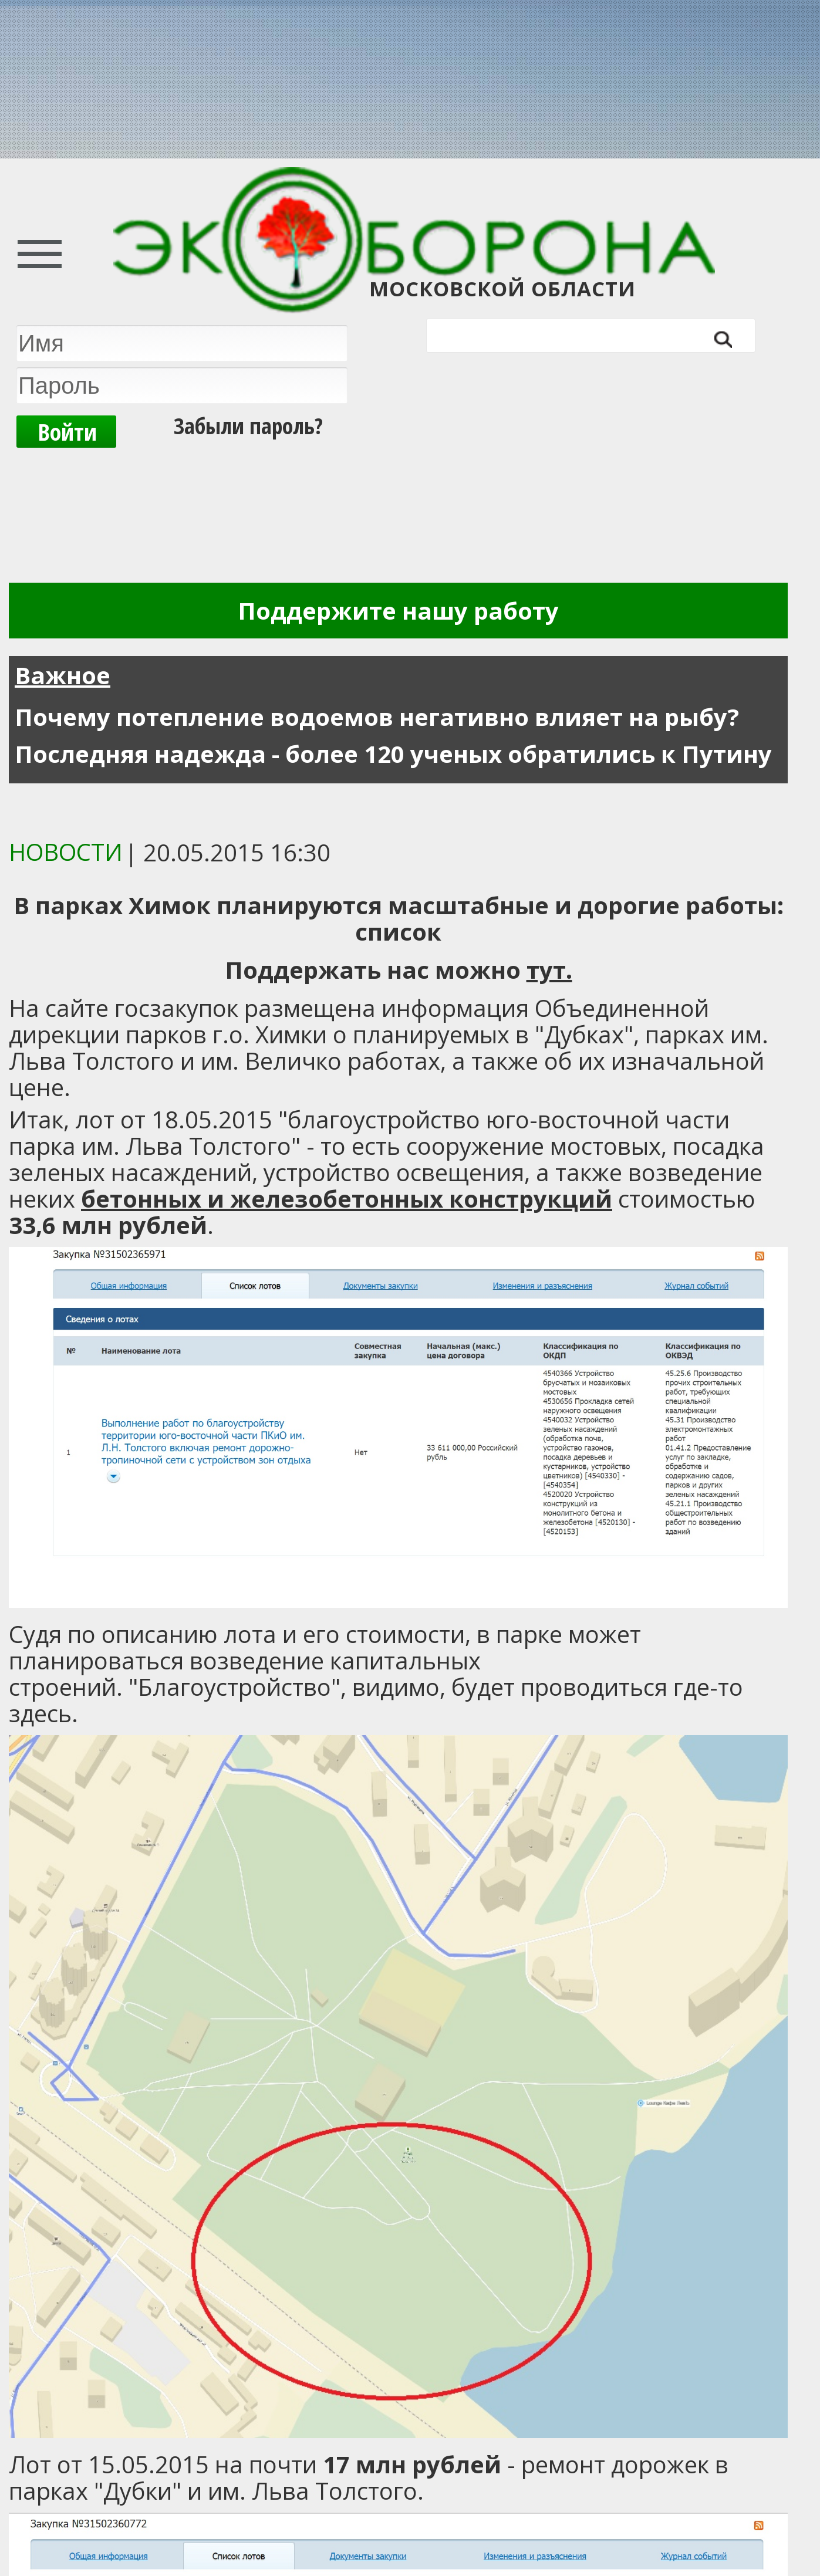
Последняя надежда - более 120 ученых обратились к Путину (393, 754)
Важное (62, 675)
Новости (66, 852)
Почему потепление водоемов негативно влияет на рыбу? (377, 717)
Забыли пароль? (248, 425)
